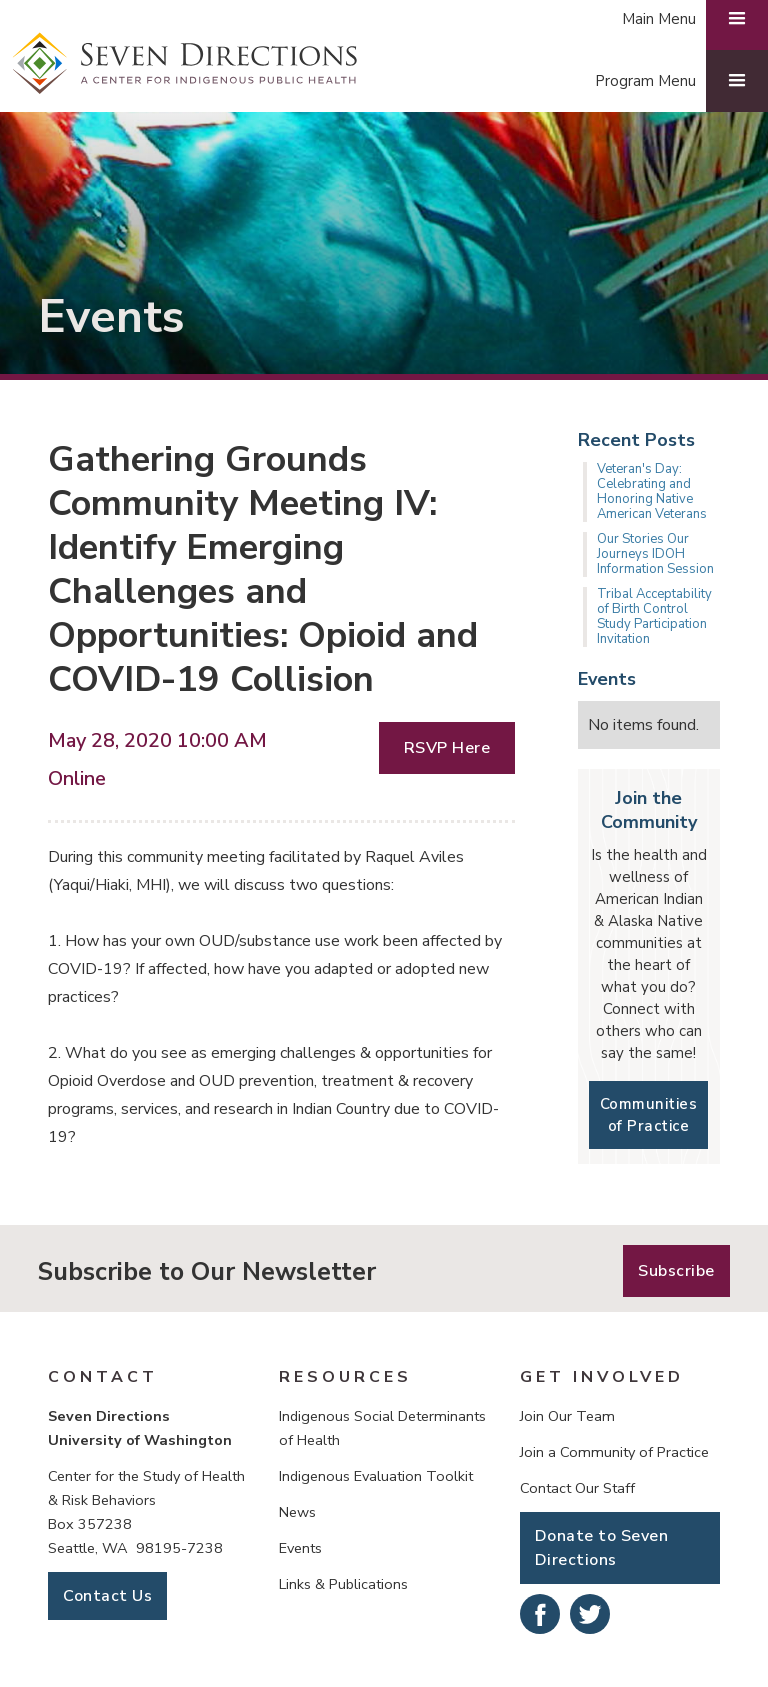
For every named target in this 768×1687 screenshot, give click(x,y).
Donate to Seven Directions (602, 1548)
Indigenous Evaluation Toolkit (376, 1476)
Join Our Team (567, 1416)
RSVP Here (447, 748)
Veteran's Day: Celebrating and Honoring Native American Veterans (652, 491)
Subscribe (676, 1271)
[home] (185, 63)
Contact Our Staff (577, 1488)
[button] (671, 81)
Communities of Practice (649, 1115)
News (297, 1512)
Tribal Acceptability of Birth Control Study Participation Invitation (654, 616)
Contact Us (107, 1596)
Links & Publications (343, 1584)
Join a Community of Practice (614, 1452)
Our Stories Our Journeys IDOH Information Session (655, 554)
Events (300, 1548)
